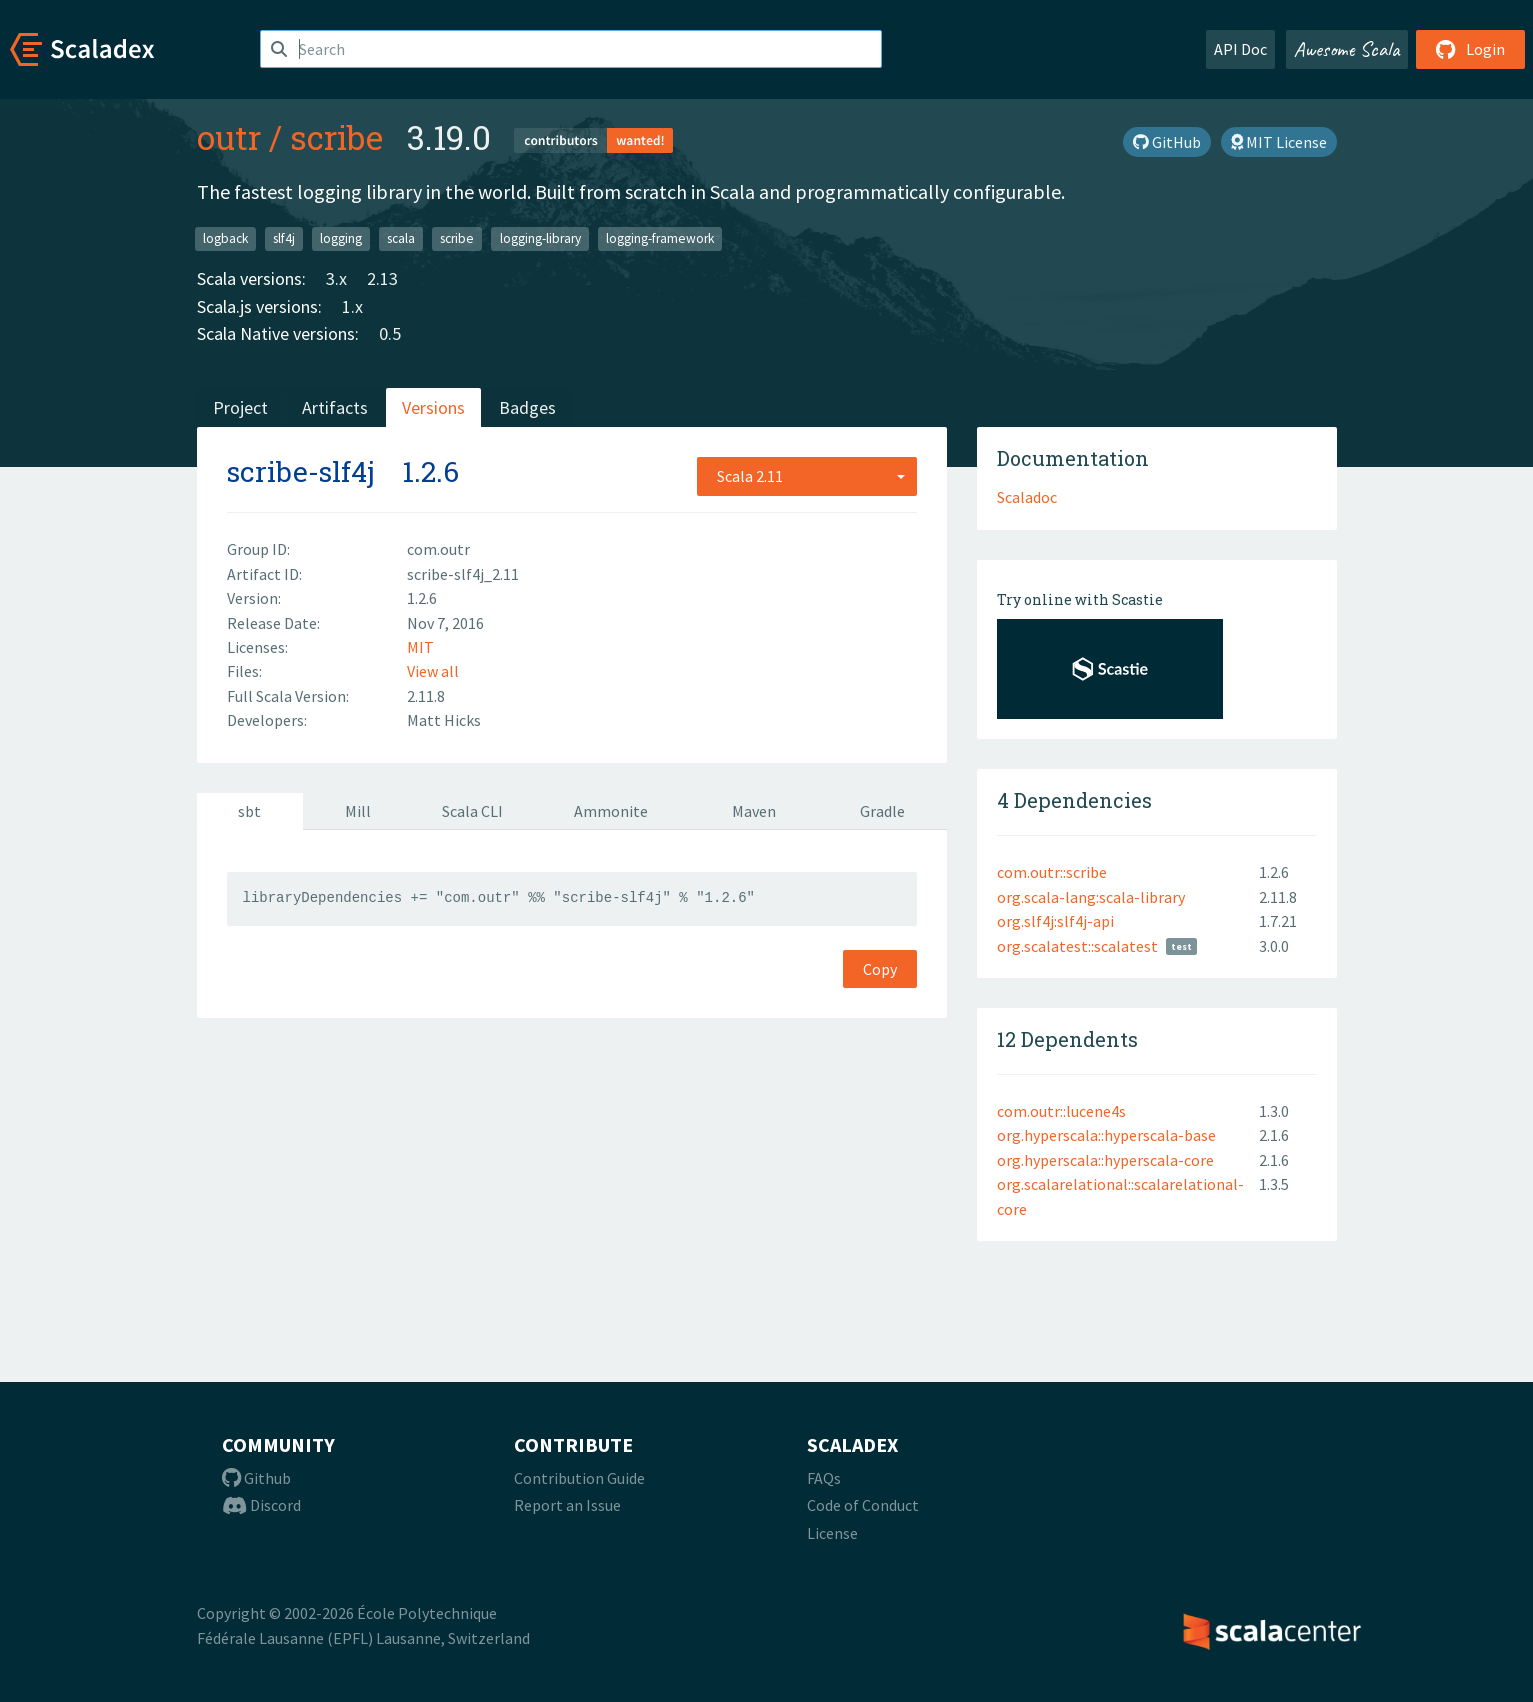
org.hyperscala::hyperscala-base (1106, 1135)
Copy (880, 969)
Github (256, 1478)
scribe (336, 137)
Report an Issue (567, 1505)
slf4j (284, 238)
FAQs (824, 1478)
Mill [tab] (358, 811)
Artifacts (335, 407)
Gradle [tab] (882, 811)
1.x (352, 306)
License (832, 1533)
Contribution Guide (579, 1478)
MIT (420, 647)
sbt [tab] (249, 811)
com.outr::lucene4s (1061, 1111)
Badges (527, 407)
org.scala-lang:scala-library (1091, 897)
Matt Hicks (444, 720)
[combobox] (807, 476)
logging (341, 238)
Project (240, 407)
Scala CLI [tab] (472, 811)
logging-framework (660, 238)
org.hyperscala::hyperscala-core (1105, 1160)
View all (433, 671)
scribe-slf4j (301, 471)
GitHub (1167, 142)
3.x (336, 278)
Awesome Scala (1347, 49)
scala (401, 238)
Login (1470, 49)
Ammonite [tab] (611, 811)
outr (229, 137)
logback (225, 238)
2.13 (382, 278)
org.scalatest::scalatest (1077, 946)
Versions (433, 407)
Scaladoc (1027, 497)
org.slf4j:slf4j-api (1055, 921)
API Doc (1240, 49)
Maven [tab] (754, 811)
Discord (261, 1505)
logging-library (540, 238)
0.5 (390, 333)
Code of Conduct (863, 1505)
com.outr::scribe (1052, 872)
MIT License (1279, 142)
